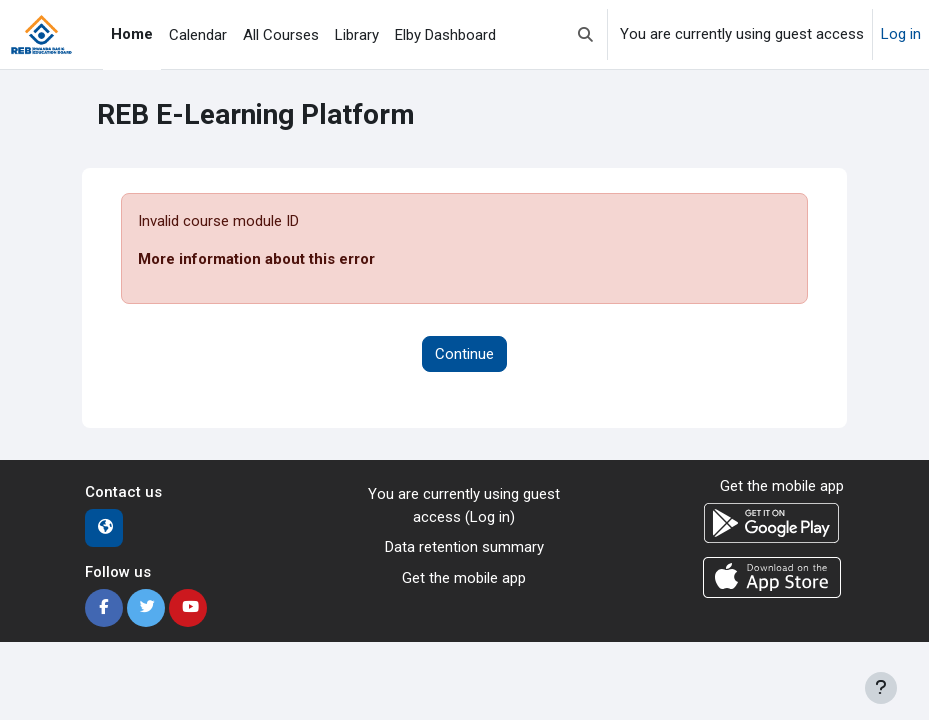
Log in (901, 34)
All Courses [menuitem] (281, 35)
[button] (585, 34)
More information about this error (256, 259)
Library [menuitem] (357, 35)
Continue (464, 354)
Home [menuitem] (132, 34)
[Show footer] (881, 688)
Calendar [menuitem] (198, 35)
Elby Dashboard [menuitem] (445, 35)
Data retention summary (464, 547)
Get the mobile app (464, 578)
